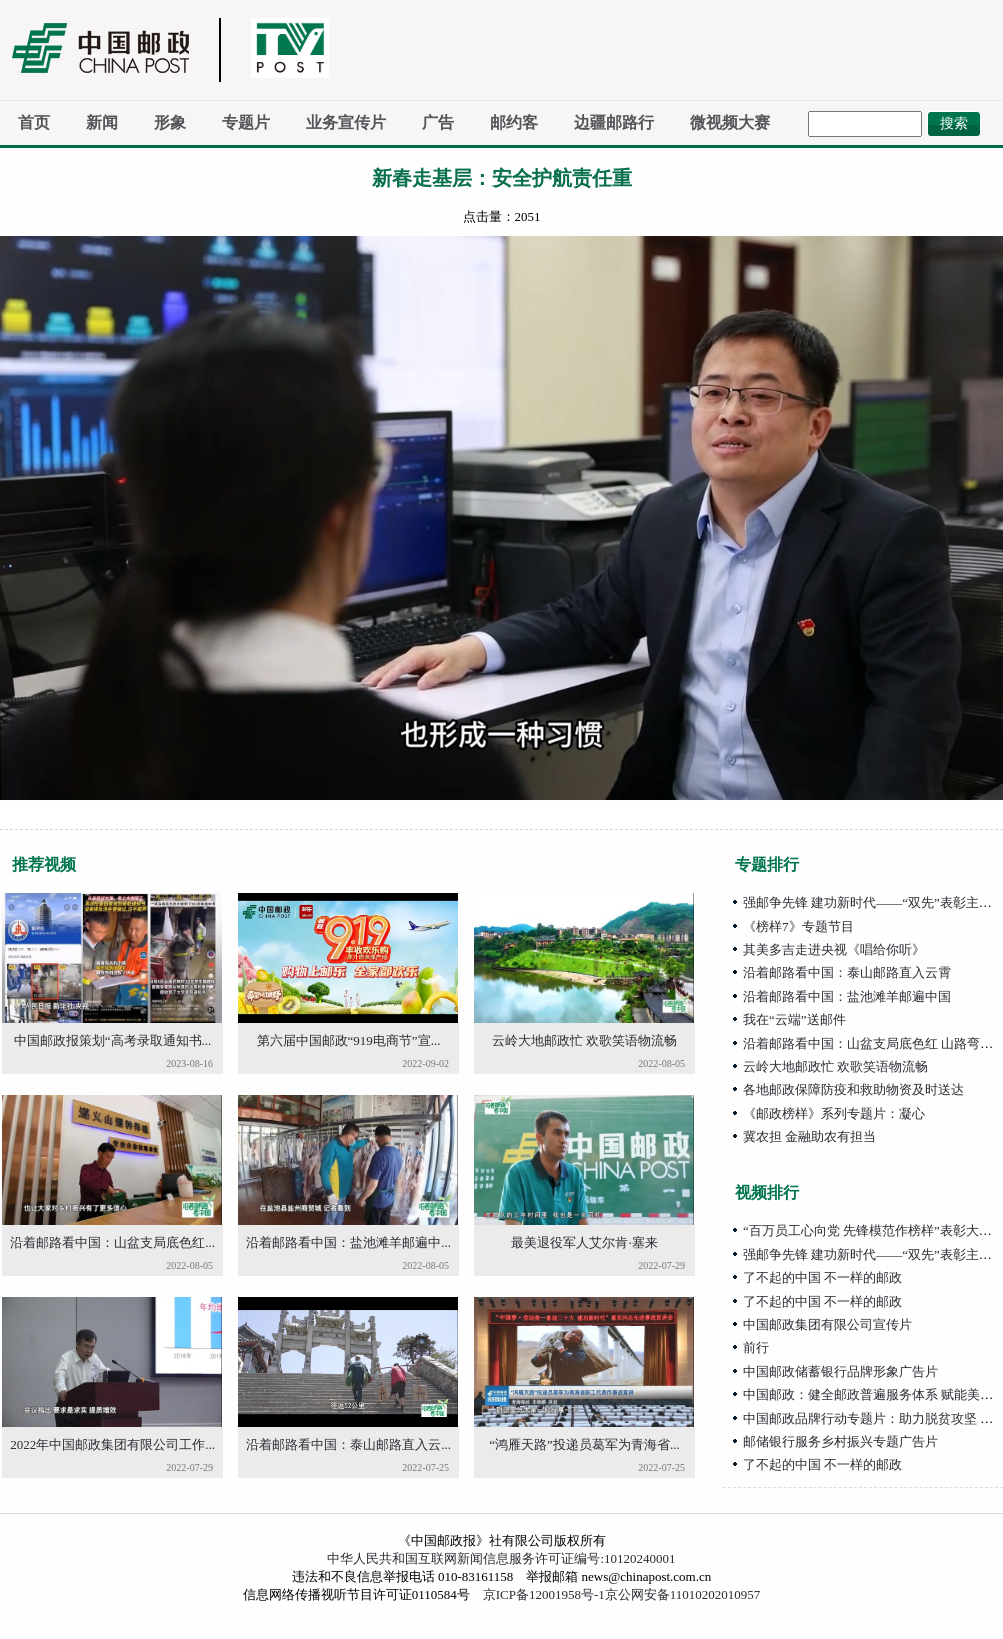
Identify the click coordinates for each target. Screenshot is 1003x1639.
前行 (756, 1347)
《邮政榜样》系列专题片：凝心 (834, 1113)
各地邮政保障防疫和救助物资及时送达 (853, 1089)
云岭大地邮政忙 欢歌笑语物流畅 (584, 1040)
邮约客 (514, 122)
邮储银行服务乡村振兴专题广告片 (840, 1441)
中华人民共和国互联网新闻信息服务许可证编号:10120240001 (501, 1558)
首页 (34, 122)
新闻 (102, 122)
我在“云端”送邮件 (794, 1019)
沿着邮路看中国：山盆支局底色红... (112, 1242)
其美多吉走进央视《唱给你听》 (834, 949)
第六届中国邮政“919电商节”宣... (349, 1040)
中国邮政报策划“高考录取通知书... (113, 1040)
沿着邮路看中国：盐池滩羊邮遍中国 (847, 996)
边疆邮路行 (614, 122)
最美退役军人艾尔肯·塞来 (584, 1242)
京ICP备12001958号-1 (544, 1594)
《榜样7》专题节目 (798, 926)
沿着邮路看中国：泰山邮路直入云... (348, 1444)
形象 (170, 122)
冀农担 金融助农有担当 (809, 1136)
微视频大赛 (730, 122)
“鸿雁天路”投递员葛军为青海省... (584, 1444)
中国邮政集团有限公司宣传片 (827, 1324)
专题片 (246, 122)
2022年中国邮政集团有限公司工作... (112, 1444)
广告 (438, 122)
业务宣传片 (346, 122)
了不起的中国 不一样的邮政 (822, 1277)
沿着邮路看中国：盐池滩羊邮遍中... (348, 1242)
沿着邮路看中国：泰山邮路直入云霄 (847, 972)
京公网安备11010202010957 (683, 1594)
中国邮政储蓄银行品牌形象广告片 (840, 1371)
